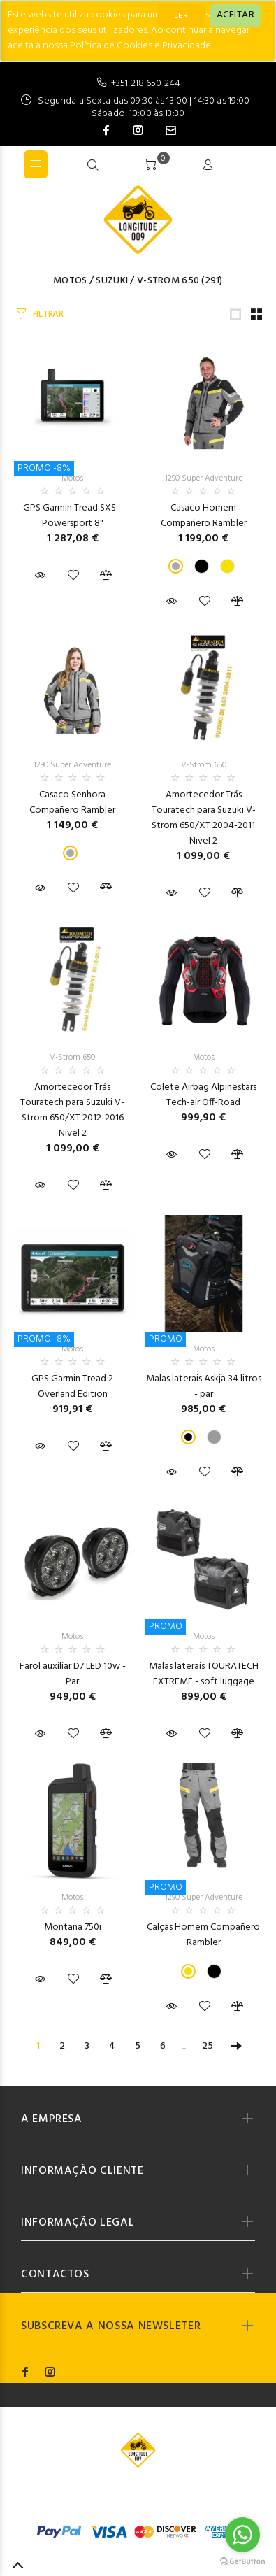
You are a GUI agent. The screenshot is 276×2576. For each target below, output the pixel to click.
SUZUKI (112, 281)
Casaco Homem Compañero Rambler (204, 516)
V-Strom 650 (168, 281)
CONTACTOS (55, 2274)
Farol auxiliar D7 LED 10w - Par (73, 1674)
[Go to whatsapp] (242, 2534)
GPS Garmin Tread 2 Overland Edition (72, 1386)
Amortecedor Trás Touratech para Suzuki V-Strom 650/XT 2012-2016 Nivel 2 (72, 1110)
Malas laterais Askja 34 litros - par (203, 1386)
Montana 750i (72, 1927)
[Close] (235, 15)
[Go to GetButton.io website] (242, 2561)
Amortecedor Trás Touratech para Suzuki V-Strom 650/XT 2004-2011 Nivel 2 (204, 818)
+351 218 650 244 (145, 84)
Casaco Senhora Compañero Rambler (72, 802)
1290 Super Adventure (203, 478)
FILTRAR (48, 314)
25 (207, 2046)
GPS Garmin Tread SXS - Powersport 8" (72, 516)
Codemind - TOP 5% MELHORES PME (144, 2501)
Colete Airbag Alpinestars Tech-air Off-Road (203, 1095)
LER (181, 16)
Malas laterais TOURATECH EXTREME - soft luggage (204, 1674)
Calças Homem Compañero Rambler (203, 1935)
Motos (70, 281)
